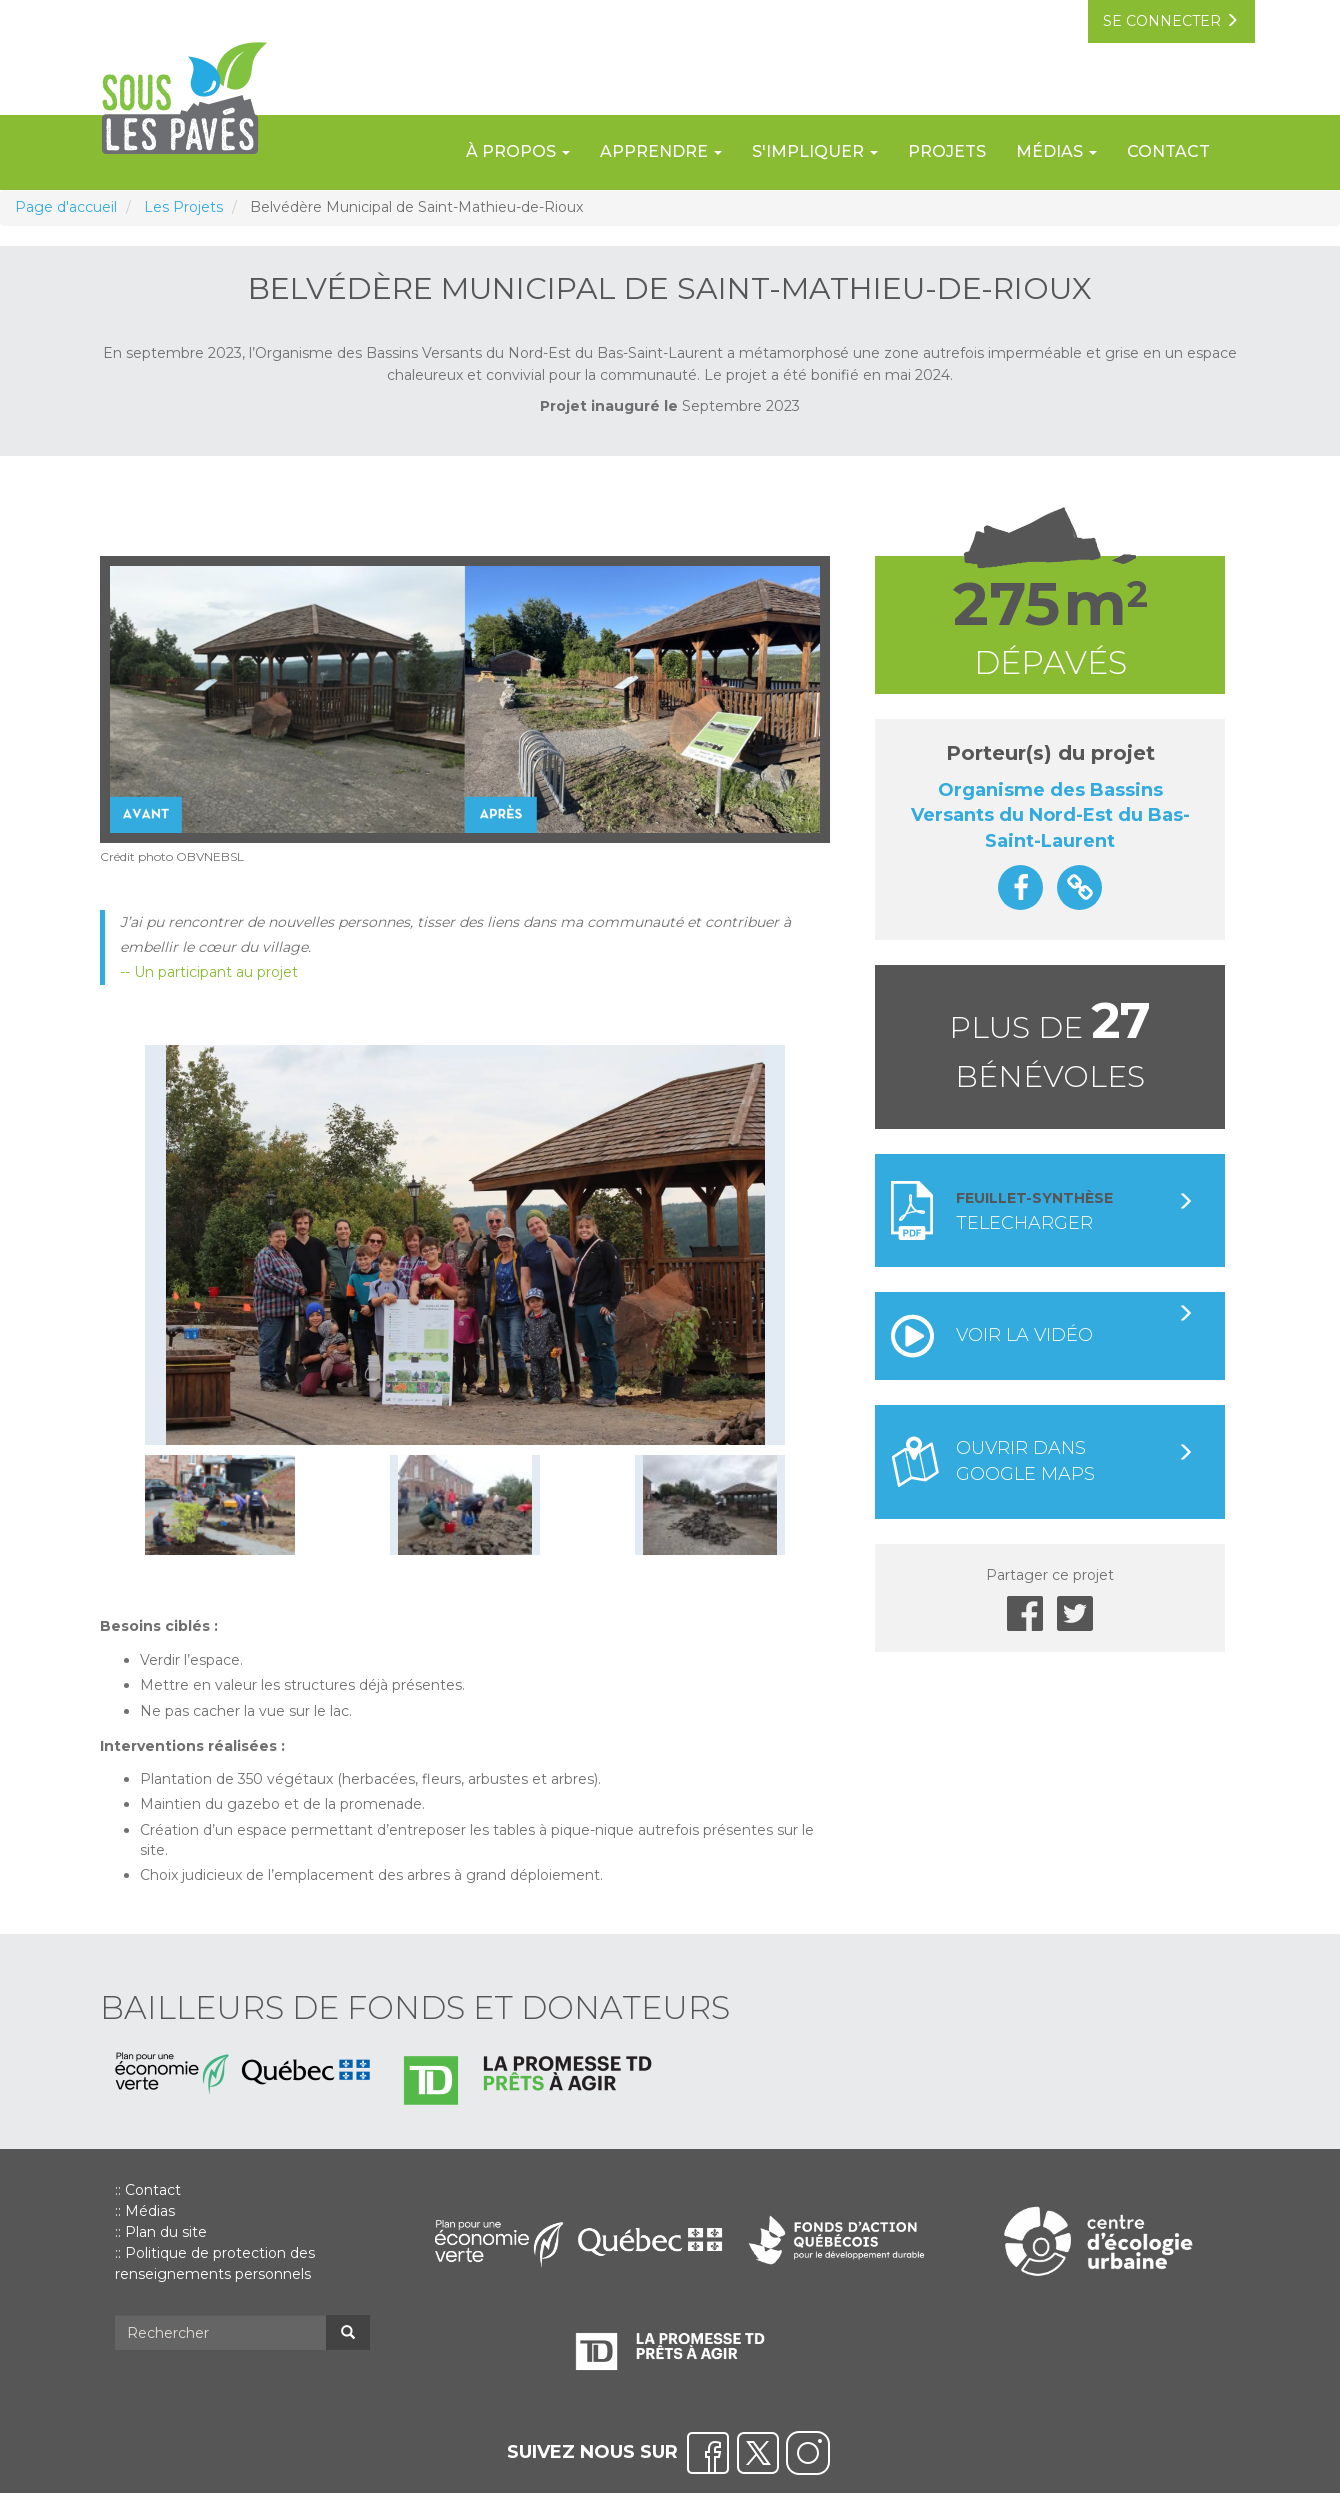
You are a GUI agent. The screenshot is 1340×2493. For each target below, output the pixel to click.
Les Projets (183, 207)
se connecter (1170, 22)
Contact (1168, 151)
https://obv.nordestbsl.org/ (1079, 887)
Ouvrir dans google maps (1075, 1461)
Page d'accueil (66, 207)
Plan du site (166, 2232)
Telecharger (1075, 1211)
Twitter (1075, 1614)
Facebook (1025, 1614)
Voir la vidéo (1075, 1325)
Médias (150, 2211)
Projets (947, 151)
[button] (465, 1245)
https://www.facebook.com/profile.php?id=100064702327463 (1020, 887)
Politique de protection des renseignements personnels (215, 2263)
